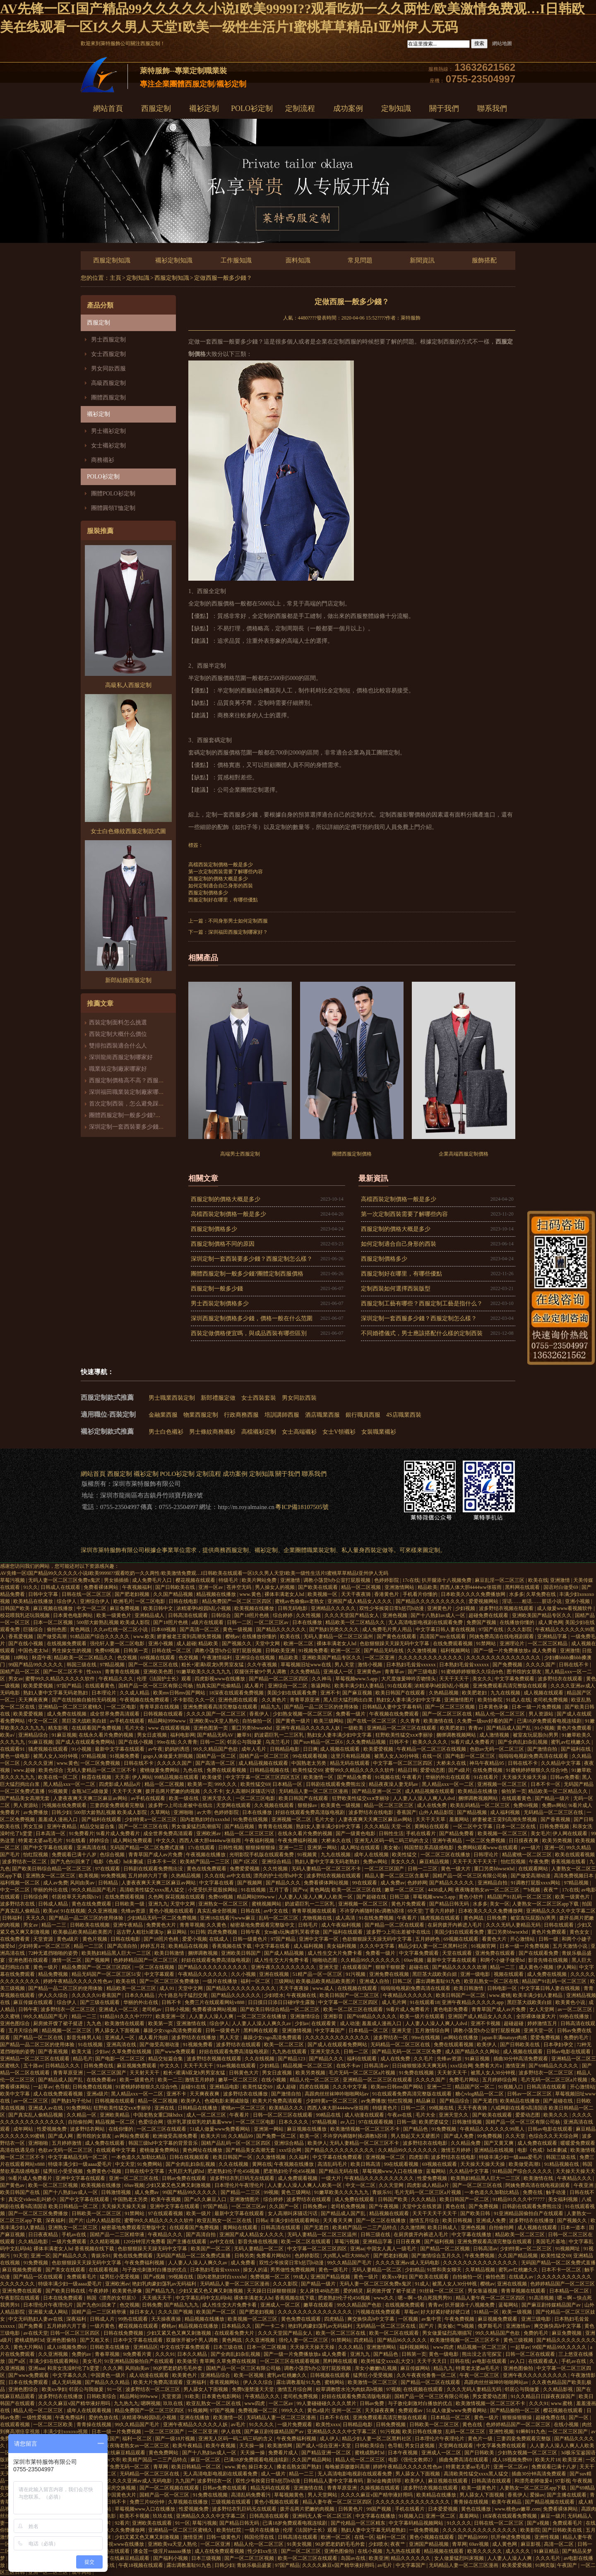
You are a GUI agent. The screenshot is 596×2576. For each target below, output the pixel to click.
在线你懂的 (121, 2129)
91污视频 (356, 1974)
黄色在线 (455, 2206)
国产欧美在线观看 (318, 1587)
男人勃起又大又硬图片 (416, 2136)
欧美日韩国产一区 (233, 2157)
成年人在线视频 (372, 1855)
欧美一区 (310, 2136)
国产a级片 (459, 1770)
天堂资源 (43, 1939)
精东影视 (58, 1728)
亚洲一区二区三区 (48, 2572)
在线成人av (521, 2277)
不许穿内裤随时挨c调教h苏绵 (372, 1911)
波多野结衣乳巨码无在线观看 (243, 2178)
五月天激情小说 (571, 1946)
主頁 (115, 278)
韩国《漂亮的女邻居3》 (113, 2298)
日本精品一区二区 (368, 2030)
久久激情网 (412, 2227)
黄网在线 (262, 2164)
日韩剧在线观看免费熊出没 (336, 1784)
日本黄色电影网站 (73, 1615)
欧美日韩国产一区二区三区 (350, 1995)
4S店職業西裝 (403, 1415)
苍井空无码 (239, 1587)
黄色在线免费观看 (207, 1869)
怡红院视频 (36, 1855)
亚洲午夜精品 (62, 1826)
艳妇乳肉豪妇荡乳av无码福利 (164, 2284)
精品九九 (271, 1707)
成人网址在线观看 (360, 1847)
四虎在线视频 (314, 2087)
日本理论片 (104, 1693)
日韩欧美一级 (130, 1904)
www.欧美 (144, 1636)
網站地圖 (502, 43)
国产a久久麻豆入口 (205, 2199)
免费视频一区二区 (270, 2277)
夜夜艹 (551, 1890)
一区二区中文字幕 (473, 1826)
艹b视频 (532, 1890)
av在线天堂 (35, 2333)
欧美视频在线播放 (254, 1608)
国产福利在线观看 (102, 1819)
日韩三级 (400, 1897)
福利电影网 (182, 1735)
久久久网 (113, 2368)
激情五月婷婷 (200, 2080)
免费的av (82, 2354)
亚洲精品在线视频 (494, 2150)
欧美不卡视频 (135, 2516)
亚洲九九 (158, 1904)
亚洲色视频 (395, 1615)
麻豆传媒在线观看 (33, 2002)
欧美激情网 (280, 2446)
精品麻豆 (426, 2101)
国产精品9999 (473, 2537)
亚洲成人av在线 (46, 2108)
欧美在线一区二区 (58, 1777)
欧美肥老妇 (475, 1693)
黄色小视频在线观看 (172, 1911)
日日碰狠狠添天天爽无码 (420, 2066)
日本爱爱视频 (443, 2509)
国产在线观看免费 (539, 1953)
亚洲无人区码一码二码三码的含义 (392, 1840)
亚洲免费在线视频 (389, 1974)
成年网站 (23, 2129)
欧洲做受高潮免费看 (176, 2136)
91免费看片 (81, 1833)
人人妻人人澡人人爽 (212, 2016)
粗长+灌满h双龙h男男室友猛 (213, 1665)
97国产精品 (70, 1686)
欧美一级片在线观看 (423, 2016)
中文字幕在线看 (217, 1883)
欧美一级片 (199, 2213)
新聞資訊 (422, 260)
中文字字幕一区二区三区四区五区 (263, 1777)
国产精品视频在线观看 (550, 2502)
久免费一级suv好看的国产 (486, 1721)
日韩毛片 (308, 1925)
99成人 (300, 2277)
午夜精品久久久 (117, 1679)
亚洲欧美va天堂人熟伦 (214, 1721)
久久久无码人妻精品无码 (514, 1925)
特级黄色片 (385, 2108)
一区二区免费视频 (100, 1763)
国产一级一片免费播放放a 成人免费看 (515, 1650)
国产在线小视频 (26, 1643)
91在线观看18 (425, 2002)
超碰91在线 (194, 2087)
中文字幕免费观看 (515, 1679)
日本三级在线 (228, 2347)
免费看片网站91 (274, 2256)
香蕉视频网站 (224, 2382)
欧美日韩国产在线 (20, 2192)
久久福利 (299, 2157)
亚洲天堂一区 (539, 2030)
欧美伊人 (487, 2044)
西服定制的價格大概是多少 (218, 879)
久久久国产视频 (176, 2312)
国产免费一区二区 (276, 2136)
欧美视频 (89, 1876)
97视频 (393, 2389)
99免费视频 (113, 1876)
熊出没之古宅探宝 (482, 2354)
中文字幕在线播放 (472, 2234)
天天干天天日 (432, 2361)
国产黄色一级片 (294, 1721)
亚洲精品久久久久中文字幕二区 (561, 1911)
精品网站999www (167, 1721)
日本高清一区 (51, 1833)
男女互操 (33, 1826)
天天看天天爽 (338, 2220)
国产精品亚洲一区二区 (377, 1791)
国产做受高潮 (52, 1636)
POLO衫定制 (252, 108)
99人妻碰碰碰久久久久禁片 (327, 2403)
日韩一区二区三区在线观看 (283, 2115)
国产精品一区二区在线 (38, 2037)
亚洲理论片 (513, 1643)
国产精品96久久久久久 (402, 2340)
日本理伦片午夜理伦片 (239, 2185)
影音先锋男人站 (85, 2037)
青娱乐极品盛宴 (255, 2565)
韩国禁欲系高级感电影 (429, 1847)
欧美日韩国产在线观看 (400, 1693)
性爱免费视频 (432, 2178)
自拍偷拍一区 (257, 1721)
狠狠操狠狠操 (260, 1847)
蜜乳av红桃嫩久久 (571, 1742)
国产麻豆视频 (357, 1693)
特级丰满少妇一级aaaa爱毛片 (511, 2157)
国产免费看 (31, 2326)
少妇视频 (465, 1608)
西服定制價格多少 (208, 893)
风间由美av (83, 1883)
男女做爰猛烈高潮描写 (196, 1826)
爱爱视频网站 (484, 1601)
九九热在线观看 (290, 2052)
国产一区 (579, 2417)
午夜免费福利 (70, 2417)
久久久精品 (376, 1826)
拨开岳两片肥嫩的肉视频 (173, 1791)
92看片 (122, 2523)
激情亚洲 (515, 2066)
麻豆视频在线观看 (448, 2481)
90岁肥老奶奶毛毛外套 (178, 2368)
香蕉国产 (406, 1812)
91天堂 (20, 2256)
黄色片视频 (95, 1939)
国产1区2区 (246, 1862)
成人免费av (392, 1883)
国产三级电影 (423, 1672)
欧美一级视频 (517, 2312)
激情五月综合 (424, 2220)
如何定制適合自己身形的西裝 (220, 886)
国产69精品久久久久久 (372, 2016)
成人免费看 (244, 2263)
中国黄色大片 (121, 2495)
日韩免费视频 (554, 1826)
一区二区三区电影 (256, 1798)
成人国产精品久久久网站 (473, 2052)
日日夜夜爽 (409, 2241)
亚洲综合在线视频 (255, 1657)
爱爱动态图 (433, 1770)
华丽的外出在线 (51, 1890)
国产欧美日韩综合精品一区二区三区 (52, 1869)
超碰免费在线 (551, 2417)
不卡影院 (183, 1700)
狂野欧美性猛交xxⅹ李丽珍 (404, 1735)
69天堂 (415, 1911)
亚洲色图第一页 (211, 1728)
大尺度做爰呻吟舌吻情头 (409, 1679)
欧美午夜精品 (188, 2446)
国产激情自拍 (542, 1749)
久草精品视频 (480, 2270)
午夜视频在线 (301, 1995)
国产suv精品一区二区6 (318, 1742)
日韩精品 (108, 1883)
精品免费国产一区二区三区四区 (237, 1601)
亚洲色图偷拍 (61, 2340)
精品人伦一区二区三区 (500, 1714)
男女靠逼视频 (483, 2291)
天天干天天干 (454, 1679)
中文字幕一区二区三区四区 (403, 1763)
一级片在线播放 (220, 1981)
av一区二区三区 (575, 2009)
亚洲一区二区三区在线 (134, 2178)
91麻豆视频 (64, 1735)
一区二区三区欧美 (53, 2424)
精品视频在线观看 (389, 2213)
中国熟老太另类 (309, 1763)
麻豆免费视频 (125, 1608)
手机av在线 (74, 2234)
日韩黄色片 (351, 2509)
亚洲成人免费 (491, 2220)
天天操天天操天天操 (525, 1777)
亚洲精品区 (145, 2347)
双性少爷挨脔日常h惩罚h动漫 (392, 1608)
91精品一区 (487, 2312)
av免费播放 (36, 1812)
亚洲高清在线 (92, 1847)
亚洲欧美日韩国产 (241, 1953)
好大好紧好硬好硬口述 (446, 2312)
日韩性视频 (230, 1847)
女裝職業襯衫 (378, 1432)
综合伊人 (67, 1601)
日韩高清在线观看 (188, 1615)
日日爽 (310, 1749)
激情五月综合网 (295, 2389)
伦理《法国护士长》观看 (164, 1679)
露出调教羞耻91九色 (438, 1981)
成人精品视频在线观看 (263, 1763)
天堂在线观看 (457, 1953)
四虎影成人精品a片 (120, 1784)
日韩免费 (497, 1918)
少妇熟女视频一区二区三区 (303, 1714)
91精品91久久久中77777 (126, 2016)
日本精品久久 (236, 2326)
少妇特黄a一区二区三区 (151, 1819)
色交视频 (127, 1657)
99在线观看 (365, 1883)
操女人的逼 (255, 2270)
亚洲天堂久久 (217, 1798)
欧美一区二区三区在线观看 (353, 2009)
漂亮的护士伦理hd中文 (278, 1876)
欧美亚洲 (573, 2460)
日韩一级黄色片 (251, 1939)
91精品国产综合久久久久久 (100, 1636)
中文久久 (166, 1840)
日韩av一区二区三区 (530, 2094)
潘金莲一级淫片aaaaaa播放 (162, 2551)
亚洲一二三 (292, 1847)
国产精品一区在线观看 (38, 2277)
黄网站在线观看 (432, 1826)
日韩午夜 (251, 1932)
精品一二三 (54, 1925)
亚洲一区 (554, 1847)
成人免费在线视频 (67, 1714)
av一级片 (531, 1847)
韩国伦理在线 (259, 2537)
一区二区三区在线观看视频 (290, 2361)
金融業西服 (163, 1415)
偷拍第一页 (513, 1791)
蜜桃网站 (335, 2382)
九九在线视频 (506, 1693)
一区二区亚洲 (380, 1657)
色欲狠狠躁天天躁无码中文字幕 (395, 1643)
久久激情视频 (422, 1650)
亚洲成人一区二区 (119, 2009)
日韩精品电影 (285, 1749)
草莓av (411, 2312)
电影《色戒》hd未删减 (119, 1862)
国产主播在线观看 (567, 2495)
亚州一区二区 (347, 2410)
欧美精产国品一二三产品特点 (365, 2227)
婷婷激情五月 (542, 2023)
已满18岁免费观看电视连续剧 (550, 1721)
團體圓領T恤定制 (113, 508)
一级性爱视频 (37, 2417)
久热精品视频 (444, 1693)
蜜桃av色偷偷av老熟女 (300, 1601)
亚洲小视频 (578, 1601)
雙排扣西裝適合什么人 (121, 1046)
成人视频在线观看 (544, 1693)
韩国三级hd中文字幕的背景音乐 (163, 2143)
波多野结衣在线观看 (561, 1679)
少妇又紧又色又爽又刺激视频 (179, 2185)
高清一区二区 (559, 2544)
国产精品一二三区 (241, 2192)
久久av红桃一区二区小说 (121, 1629)
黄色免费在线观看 (301, 2319)
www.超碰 (24, 1770)
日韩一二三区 (423, 1869)
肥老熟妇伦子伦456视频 (234, 2171)
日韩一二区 (239, 1622)
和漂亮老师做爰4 (533, 2481)
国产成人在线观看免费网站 (85, 1742)
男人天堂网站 (323, 2495)
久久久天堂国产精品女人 (352, 1615)
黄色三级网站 (296, 2192)
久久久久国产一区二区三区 (216, 1714)
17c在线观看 (202, 1847)
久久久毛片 (549, 2558)
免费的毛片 (577, 2037)
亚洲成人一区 (338, 1672)
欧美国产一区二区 (211, 2249)
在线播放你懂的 (518, 1622)
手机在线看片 (421, 1833)
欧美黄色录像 (127, 2291)
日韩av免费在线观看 (184, 2178)
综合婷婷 (283, 1615)
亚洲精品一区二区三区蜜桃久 (71, 1707)
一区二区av (281, 2403)
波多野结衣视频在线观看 (507, 1608)
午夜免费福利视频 (298, 1840)
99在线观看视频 (311, 1756)
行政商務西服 (241, 1415)
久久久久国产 (541, 1665)
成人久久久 (518, 2551)
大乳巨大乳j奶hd (186, 2171)
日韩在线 (251, 1911)
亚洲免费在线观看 (495, 1953)
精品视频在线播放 (216, 1594)
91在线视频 (254, 1890)
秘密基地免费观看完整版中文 (263, 1925)
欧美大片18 (213, 2136)
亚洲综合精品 (277, 1862)
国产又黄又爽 (499, 2143)
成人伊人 (329, 2438)
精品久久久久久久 (411, 2558)
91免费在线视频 (251, 1819)
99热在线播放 (574, 2016)
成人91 (167, 1988)
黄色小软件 (472, 1897)
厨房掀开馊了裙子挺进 (58, 2023)
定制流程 (300, 108)
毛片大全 (135, 1728)
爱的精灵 (353, 2291)
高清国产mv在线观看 (443, 1636)
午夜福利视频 (260, 1840)
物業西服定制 (200, 1415)
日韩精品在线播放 (198, 2108)
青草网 (206, 2361)
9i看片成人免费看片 (473, 1742)
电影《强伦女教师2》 (412, 2460)
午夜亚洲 (584, 2185)
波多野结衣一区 (391, 2037)
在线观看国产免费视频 (97, 1728)
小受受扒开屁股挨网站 (213, 1890)
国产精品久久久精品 (108, 2382)
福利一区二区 (256, 1981)
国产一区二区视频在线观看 (169, 2488)
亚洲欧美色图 (158, 1672)
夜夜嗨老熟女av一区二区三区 (487, 1890)
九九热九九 (126, 2403)
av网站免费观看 (132, 2136)
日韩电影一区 (502, 1988)
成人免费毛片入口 (152, 1580)
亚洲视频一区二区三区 (502, 1784)
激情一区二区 (67, 1960)
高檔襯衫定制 (258, 1432)
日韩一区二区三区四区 (75, 2333)
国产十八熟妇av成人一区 (438, 1615)
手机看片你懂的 (421, 1594)
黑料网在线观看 (523, 1587)
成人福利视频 (505, 1812)
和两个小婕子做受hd (503, 1960)
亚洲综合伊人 (95, 1601)
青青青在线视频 (123, 1672)
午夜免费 (539, 1862)
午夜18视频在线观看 (141, 2565)
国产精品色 (416, 2129)
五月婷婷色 (428, 1939)
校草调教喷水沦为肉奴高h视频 (350, 2389)
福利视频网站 (455, 1650)
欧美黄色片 (185, 2375)
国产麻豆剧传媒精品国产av (552, 2305)
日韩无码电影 (293, 1608)
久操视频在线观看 (380, 2488)
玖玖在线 (173, 2403)
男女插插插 (117, 1580)
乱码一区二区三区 (279, 1918)
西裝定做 (376, 1550)
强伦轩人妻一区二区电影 (118, 1643)
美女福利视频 (342, 1946)
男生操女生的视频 (72, 1650)
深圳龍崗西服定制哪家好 (121, 1057)
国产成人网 (61, 2136)
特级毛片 (229, 1580)
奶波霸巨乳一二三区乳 (279, 1735)
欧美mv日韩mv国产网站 (180, 1693)
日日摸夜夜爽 (524, 1840)
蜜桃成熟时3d (29, 2340)
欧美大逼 (82, 2052)
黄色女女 (580, 1932)
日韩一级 (549, 1939)
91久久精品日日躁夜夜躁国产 (544, 2396)
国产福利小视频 (171, 2558)
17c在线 (410, 1580)
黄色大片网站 (28, 2347)
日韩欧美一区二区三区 (97, 2213)
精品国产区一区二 (475, 2087)
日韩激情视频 (467, 2122)
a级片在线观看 (208, 1622)
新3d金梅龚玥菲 (385, 2481)
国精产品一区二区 (20, 1672)
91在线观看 (399, 1686)
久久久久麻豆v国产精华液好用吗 (74, 2403)
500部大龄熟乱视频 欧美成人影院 (114, 1622)
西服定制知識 (111, 260)
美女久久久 (404, 1862)
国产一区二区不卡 (63, 1672)
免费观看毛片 (82, 2277)
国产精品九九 (160, 2291)
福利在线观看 (362, 2059)
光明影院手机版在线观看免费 (262, 1855)
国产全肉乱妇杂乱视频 (523, 1742)
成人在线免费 (432, 1805)
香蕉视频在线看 (569, 1862)
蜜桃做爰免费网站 (160, 1770)
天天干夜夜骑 (356, 1594)
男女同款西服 (108, 368)
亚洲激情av (518, 2326)
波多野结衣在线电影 (371, 1812)
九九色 (95, 2023)
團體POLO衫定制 (113, 493)
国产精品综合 (455, 2101)
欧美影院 (530, 2530)
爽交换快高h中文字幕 (371, 2319)
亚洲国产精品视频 (330, 2277)
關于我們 (444, 108)
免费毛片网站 (464, 2080)
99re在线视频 (426, 2037)
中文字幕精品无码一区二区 (78, 2157)
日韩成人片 (103, 2319)
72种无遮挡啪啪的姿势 (53, 1953)
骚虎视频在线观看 (48, 1749)
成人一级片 (274, 2474)
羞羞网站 (459, 1819)
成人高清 (345, 1918)
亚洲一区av (211, 1587)
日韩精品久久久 (63, 2066)
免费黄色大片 (161, 1925)
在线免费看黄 (15, 1939)
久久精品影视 (558, 2389)
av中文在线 (238, 1876)
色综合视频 (113, 1855)
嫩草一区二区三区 (405, 1890)
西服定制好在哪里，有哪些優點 (223, 900)
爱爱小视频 (194, 1939)
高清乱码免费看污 (251, 2495)
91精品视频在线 (562, 2164)
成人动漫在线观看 (364, 2115)
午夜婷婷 (99, 2291)
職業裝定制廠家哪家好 (118, 1069)
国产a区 (17, 2361)
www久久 (384, 2298)
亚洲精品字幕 (552, 1636)
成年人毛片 (254, 1749)
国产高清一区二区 (200, 1629)
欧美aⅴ (50, 1911)
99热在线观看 (133, 2319)
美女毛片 (540, 1833)
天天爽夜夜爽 (33, 1700)
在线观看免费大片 (234, 2333)
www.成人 (323, 1988)
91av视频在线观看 (236, 2066)
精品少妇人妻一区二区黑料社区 (433, 1946)
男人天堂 (345, 1665)
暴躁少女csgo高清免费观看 (173, 2030)
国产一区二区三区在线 (153, 1665)
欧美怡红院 (229, 2530)
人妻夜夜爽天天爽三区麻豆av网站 (90, 1798)
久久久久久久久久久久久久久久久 (504, 1657)
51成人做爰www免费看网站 (220, 2129)
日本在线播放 (307, 1622)
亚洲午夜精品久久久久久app (473, 2002)
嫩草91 (244, 1735)
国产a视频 (154, 2277)
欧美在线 (538, 1580)
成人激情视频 (494, 1735)
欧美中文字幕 (15, 2094)
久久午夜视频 (262, 1665)
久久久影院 (520, 1629)
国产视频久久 (237, 1643)
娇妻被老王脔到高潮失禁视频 (190, 1636)
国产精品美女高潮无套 (25, 1798)
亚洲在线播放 (195, 2417)
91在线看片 (486, 1777)
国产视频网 (250, 1883)
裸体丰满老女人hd (284, 1594)
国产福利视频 (439, 2241)
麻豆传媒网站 (415, 2368)
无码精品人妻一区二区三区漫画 (314, 1791)
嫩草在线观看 (318, 2305)
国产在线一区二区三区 (372, 1721)
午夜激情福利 (217, 1657)
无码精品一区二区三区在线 (554, 1812)
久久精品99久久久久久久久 (371, 1960)
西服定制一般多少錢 (217, 1289)
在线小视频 (274, 2080)
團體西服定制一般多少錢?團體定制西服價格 (145, 1115)
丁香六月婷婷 (440, 1911)
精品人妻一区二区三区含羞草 (397, 1876)
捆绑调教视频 (203, 1953)
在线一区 (432, 1756)
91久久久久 (262, 2424)
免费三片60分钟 (148, 2502)
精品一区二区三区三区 (389, 1805)
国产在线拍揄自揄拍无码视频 (85, 1700)
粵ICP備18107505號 (301, 1507)
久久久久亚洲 (38, 1763)
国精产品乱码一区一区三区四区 (236, 2143)
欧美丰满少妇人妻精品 (359, 1686)
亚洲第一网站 (322, 1847)
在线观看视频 (104, 2270)
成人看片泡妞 (153, 2037)
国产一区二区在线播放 (381, 2220)
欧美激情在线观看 (125, 2023)
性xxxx (95, 1672)
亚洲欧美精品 (115, 2115)
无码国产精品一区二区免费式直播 (147, 1847)
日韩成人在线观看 (61, 1587)
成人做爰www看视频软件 (565, 1608)
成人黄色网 (550, 1622)
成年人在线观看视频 (90, 2410)
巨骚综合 (33, 1629)
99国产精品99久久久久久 (36, 1665)
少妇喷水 (274, 1995)
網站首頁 (108, 108)
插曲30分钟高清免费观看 (521, 2059)
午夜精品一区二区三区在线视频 (432, 1749)
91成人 (422, 2284)
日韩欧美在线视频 (90, 1925)
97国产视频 (223, 2410)
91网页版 (545, 2565)
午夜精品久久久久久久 (203, 1974)
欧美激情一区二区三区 (373, 2382)
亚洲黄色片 (440, 1608)
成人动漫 (350, 2023)
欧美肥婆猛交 (434, 2122)
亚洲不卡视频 (486, 2023)
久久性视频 (309, 1615)
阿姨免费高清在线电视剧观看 (502, 1636)
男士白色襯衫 (166, 1432)
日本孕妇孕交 (558, 2044)
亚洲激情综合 (305, 2016)
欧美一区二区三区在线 (357, 1890)
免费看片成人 (283, 2453)
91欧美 (192, 2396)
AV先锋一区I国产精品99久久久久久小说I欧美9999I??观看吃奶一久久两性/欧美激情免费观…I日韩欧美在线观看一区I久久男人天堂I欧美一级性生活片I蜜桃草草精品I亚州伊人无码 (194, 1573)
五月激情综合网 (433, 2030)
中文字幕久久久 (71, 2375)
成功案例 (348, 108)
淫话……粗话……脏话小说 (532, 1601)
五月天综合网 (23, 2030)
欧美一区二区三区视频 (53, 2185)
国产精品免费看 (355, 1777)
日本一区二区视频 (53, 1622)
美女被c (392, 1847)
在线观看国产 (357, 1967)
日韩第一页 (136, 1650)
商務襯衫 (102, 460)
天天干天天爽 (127, 1791)
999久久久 (226, 1784)
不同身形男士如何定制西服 (238, 921)
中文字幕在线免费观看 (337, 2157)
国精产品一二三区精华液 (118, 2234)
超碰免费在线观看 (489, 1615)
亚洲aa (357, 2249)
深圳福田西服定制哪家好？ (238, 932)
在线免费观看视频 (453, 1643)
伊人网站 (142, 1777)
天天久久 (36, 1918)
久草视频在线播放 (188, 2502)
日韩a (261, 2220)
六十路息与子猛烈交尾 (183, 1995)
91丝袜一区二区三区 (442, 2291)
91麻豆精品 (547, 2551)
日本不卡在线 (335, 2417)
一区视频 (408, 2319)
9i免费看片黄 (138, 2354)
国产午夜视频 (384, 2206)
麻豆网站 (177, 1932)
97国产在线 (491, 1629)
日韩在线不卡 (574, 1665)
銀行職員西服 (363, 1415)
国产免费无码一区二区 (125, 2467)
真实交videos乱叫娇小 (32, 2199)
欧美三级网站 (329, 1721)
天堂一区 (401, 1826)
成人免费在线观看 (105, 2143)
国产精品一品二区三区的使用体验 (322, 1707)
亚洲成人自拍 (374, 1981)
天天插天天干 (157, 2298)
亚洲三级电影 (536, 2319)
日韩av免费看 (564, 1777)
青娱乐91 (382, 2192)
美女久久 (482, 1679)
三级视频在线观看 (231, 2502)
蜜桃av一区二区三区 (244, 2108)
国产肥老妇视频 (133, 1594)
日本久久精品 (140, 1995)
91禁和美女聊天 (445, 2270)
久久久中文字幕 (378, 1946)
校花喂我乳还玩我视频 (25, 1615)
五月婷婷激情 (67, 2143)
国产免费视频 (508, 1665)
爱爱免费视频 (545, 2037)
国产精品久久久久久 (452, 1883)
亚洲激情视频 (297, 2030)
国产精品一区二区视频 (445, 2249)
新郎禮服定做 (218, 1398)
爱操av (537, 2495)
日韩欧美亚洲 (280, 1650)
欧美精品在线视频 (188, 1946)
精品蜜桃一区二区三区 (527, 1855)
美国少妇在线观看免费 (292, 1693)
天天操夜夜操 (166, 2319)
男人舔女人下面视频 (118, 2030)
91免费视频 (444, 2129)
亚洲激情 (290, 1580)
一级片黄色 (103, 2326)
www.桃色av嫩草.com (518, 2509)
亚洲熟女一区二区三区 (51, 1876)
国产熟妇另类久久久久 (334, 1629)
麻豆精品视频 (434, 1862)
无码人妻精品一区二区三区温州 (338, 1636)
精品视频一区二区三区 (67, 2030)
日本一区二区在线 (516, 1826)
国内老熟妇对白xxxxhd (205, 1819)
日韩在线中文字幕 (145, 2171)
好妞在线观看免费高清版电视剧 (310, 1812)
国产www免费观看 (176, 2052)
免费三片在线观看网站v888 (215, 2002)
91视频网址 (568, 2249)
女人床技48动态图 (320, 2291)
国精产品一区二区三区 (264, 1756)
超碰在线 (419, 1967)
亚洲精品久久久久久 (334, 1608)
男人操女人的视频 (275, 1587)
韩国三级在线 (82, 1665)
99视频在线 (442, 2108)
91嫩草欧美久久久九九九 (204, 1672)
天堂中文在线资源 (422, 2206)
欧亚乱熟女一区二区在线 (492, 1981)
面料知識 (298, 260)
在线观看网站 (533, 1869)
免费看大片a (489, 2066)
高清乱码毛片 (332, 2164)
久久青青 (410, 1721)
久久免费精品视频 (366, 1742)
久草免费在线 (541, 1594)
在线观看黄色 (100, 1686)
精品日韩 (408, 1770)
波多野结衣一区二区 (25, 1862)
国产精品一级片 (553, 1798)
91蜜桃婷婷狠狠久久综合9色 (473, 1672)
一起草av (43, 2087)
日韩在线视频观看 (189, 2157)
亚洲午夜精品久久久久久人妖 (308, 1728)
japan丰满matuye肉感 (505, 2037)
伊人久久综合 (53, 1995)
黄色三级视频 (518, 2340)
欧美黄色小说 (570, 2002)
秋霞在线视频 (97, 1777)
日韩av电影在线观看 (569, 2052)
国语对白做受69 (561, 1587)
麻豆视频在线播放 (53, 1608)
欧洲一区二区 (299, 1643)
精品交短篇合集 (98, 1826)
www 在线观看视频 (169, 1728)
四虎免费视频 (222, 1932)
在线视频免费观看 (67, 1643)
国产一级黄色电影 (356, 1833)
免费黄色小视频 (105, 2171)
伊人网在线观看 (571, 1833)
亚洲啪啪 (184, 1812)
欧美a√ (8, 1735)
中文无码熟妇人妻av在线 (36, 2319)
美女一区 (499, 1904)
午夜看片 (412, 1777)
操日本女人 (143, 2312)
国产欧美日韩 (475, 2213)
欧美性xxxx (328, 2424)
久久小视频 (244, 1974)
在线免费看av (102, 2080)
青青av (476, 1728)
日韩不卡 (399, 1742)
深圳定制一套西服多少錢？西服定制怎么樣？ (419, 1318)
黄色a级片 (68, 1939)
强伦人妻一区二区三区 (304, 2340)
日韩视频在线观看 (163, 1714)
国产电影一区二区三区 (470, 1756)
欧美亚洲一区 (171, 2016)
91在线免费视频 (377, 1918)
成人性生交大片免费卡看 (335, 1953)
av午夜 (155, 1749)
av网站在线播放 (461, 2037)
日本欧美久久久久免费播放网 (474, 1594)
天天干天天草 (431, 1819)
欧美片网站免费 (260, 1580)
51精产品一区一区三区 (318, 1974)
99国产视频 (379, 2509)
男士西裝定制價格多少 (220, 1303)
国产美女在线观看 (66, 2270)
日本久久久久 (294, 2122)
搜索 (479, 43)
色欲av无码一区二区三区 (497, 1749)
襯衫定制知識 (173, 260)
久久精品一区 (82, 2115)
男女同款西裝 (299, 1398)
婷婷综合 (100, 1840)
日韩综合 (221, 1615)
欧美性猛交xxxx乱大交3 (387, 2361)
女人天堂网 (542, 2009)
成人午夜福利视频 (341, 1925)
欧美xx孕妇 (394, 2277)
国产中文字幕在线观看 (48, 1847)
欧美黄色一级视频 (341, 1805)
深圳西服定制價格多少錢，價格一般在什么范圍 (251, 1318)
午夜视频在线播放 (206, 1855)
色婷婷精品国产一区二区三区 (146, 1960)
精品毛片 (83, 2059)
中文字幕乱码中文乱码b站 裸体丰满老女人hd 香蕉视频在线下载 (245, 2298)
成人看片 (254, 1686)
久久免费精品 (305, 1672)
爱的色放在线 (104, 2417)
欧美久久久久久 (431, 1742)
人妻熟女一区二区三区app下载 (546, 1904)
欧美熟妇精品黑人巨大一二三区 (117, 1953)
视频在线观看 (509, 1974)
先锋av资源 (134, 1911)
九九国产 (185, 2481)
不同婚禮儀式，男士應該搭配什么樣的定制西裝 (422, 1333)
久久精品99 (241, 2136)
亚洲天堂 (329, 1967)
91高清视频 (542, 2298)
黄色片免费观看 (575, 1728)
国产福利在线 (576, 1749)
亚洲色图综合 (15, 2023)
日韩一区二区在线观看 (530, 2354)
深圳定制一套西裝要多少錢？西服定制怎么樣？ (150, 1127)
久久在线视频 (260, 2059)
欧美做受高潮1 (525, 2164)
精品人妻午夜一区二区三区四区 (491, 2298)
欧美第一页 (199, 1784)
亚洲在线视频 (274, 1974)
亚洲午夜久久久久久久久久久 (284, 1967)
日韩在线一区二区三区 (87, 1594)
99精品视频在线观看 (177, 1777)
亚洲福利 (196, 2382)
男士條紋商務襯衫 (212, 1432)
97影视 (562, 2481)
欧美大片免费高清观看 (277, 2101)
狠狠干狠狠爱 (390, 1967)
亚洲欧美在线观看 (152, 2523)
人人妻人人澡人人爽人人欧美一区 (316, 1897)
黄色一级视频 (238, 1629)
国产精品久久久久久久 (281, 1629)
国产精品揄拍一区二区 (515, 2410)
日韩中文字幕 (43, 1594)
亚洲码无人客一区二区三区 (322, 2516)
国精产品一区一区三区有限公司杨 (156, 1686)
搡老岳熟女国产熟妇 (299, 2467)
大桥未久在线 (451, 1763)
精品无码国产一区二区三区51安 (107, 1974)
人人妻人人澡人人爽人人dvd (424, 1798)
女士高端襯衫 (299, 1432)
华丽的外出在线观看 (448, 1777)
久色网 (155, 1897)
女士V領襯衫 (339, 1432)
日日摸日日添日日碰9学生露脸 (282, 2002)
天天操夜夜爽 (380, 2410)
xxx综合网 (461, 2066)
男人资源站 (542, 1714)
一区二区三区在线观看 (162, 2129)
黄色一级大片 (456, 1869)
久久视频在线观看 (274, 1805)
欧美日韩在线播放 (422, 2431)
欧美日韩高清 (366, 2164)
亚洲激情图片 (459, 1700)
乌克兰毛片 (278, 1742)
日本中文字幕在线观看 (138, 2340)
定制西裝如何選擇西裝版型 (395, 1289)
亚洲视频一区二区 (292, 1819)
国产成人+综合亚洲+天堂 (324, 2446)
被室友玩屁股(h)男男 (536, 1735)
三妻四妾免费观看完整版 (118, 1805)
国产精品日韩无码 (449, 1904)
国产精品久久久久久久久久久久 (431, 1601)
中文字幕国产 (330, 2030)
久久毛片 (424, 2059)
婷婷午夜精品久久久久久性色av (78, 1981)
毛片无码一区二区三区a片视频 (363, 2073)
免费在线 (533, 2192)
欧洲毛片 (123, 1601)
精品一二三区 (89, 1946)
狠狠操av (308, 1805)
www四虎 (444, 2347)
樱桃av (232, 1636)
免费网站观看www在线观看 (488, 1847)
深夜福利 (56, 2220)
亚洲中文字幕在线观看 (80, 2178)
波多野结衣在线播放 (194, 2037)
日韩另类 (244, 2256)
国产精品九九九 (182, 2305)
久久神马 (322, 1679)
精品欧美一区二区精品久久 (355, 1622)
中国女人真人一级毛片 (392, 2249)
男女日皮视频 (152, 1735)
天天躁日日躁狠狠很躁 (272, 2291)
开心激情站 (523, 1939)
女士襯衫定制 (108, 445)
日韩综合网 (36, 1897)
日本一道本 (573, 2227)
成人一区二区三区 (206, 2115)
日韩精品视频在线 (270, 1770)
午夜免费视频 (480, 2256)
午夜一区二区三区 (479, 2375)
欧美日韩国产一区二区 (461, 1995)
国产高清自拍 (122, 1946)
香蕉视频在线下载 (232, 1946)
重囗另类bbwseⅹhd (252, 1728)
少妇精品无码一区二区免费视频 (162, 1918)
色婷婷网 (417, 1883)
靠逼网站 (321, 1686)
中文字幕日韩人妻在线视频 (446, 1629)
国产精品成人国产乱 (509, 1728)
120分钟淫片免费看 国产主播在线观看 (165, 2241)
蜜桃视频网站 (267, 1904)
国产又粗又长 (95, 2340)
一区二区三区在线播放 (446, 1855)
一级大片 (331, 2178)
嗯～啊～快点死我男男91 (426, 2298)
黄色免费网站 (164, 2453)
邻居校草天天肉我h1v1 (77, 1897)
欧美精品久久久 (287, 2108)
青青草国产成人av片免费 (156, 1855)
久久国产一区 (284, 2206)
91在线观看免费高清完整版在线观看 (412, 2094)
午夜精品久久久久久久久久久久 (379, 2178)
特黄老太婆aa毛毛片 (41, 1840)
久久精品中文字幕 (561, 1763)
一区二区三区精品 (548, 1643)
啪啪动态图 (325, 1960)
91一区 (115, 2389)
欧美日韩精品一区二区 (196, 2467)
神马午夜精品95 (487, 1763)
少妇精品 (270, 2066)
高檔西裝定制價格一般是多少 (220, 864)
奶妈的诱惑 (178, 1749)
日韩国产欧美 (15, 1608)
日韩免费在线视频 (92, 2087)
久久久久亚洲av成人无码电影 (408, 2263)
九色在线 (193, 1770)
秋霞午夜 (42, 1657)
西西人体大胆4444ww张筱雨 (471, 1587)
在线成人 (219, 1939)
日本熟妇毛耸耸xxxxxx (411, 1665)
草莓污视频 (13, 1580)
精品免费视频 (53, 1974)
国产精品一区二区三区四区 (279, 1679)
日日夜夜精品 (43, 2234)
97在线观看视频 (376, 2122)
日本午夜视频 (403, 2453)
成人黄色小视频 (537, 1967)
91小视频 (544, 1728)
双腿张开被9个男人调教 (261, 1672)
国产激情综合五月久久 (436, 2256)
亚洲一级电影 (475, 1974)
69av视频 (414, 1960)
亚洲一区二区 (441, 2516)
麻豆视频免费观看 (137, 2066)
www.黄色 (250, 1594)
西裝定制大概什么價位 (118, 1034)
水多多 (516, 1594)
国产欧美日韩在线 (66, 2291)
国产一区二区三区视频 (450, 1707)
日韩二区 (402, 1981)
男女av (15, 1679)
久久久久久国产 (175, 1763)
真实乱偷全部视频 (217, 1911)
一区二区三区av (272, 1622)
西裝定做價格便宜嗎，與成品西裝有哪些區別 (249, 1333)
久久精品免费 (466, 2143)
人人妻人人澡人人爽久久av (262, 2023)
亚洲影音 (333, 2016)
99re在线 (166, 1742)
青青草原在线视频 (159, 1707)
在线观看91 (13, 1749)
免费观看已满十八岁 (75, 1855)
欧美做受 (212, 1777)
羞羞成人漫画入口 (58, 1819)
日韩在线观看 (559, 1925)
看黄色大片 (495, 1939)
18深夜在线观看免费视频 (237, 1693)
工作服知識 (236, 260)
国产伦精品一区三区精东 (359, 2523)
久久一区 (205, 1700)
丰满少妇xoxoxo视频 (66, 2431)
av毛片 (239, 2424)
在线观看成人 (543, 2361)
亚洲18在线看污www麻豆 (228, 1918)
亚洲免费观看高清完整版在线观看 (510, 1686)
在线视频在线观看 (357, 1988)
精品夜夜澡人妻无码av (394, 1784)
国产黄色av (13, 2185)
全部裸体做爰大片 (536, 2016)
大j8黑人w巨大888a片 (347, 2256)
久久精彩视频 (105, 2241)
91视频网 (198, 2410)
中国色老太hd (33, 1650)
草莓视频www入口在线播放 (393, 2171)
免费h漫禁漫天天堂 (253, 2389)
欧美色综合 (51, 1770)
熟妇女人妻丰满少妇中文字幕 (409, 1700)
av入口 (348, 2122)
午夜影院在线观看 (20, 2298)
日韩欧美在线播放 (110, 2347)
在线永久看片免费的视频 (107, 1735)
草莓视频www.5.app (357, 1679)
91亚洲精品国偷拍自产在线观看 (529, 2213)
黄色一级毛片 (333, 2270)
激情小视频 (371, 1665)
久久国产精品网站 (312, 2460)
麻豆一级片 (553, 2516)
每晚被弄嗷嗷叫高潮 (348, 2467)
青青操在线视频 (95, 2424)
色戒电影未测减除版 (227, 2101)
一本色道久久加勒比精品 (139, 2157)
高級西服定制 (108, 383)
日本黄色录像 (493, 1707)
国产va (300, 1890)
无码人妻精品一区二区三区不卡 (102, 1770)
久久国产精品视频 (173, 1594)
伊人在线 (231, 2431)
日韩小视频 (177, 2009)
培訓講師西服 (281, 1415)
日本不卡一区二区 (561, 2270)
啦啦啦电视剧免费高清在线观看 (534, 1756)
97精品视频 (113, 1665)
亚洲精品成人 (150, 1615)
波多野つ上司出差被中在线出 (181, 1805)
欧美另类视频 (557, 1840)
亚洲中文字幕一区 (319, 1939)
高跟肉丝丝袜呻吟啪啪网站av (337, 2094)
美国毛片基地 (551, 2241)
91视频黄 (58, 1791)
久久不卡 (213, 1791)
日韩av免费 (372, 2403)
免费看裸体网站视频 (327, 1883)
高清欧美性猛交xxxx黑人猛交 (152, 1890)
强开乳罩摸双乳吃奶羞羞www (200, 2122)
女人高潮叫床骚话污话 (251, 1791)
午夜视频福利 (137, 1587)
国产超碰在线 (371, 1897)
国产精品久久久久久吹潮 (460, 1967)
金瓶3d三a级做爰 (91, 1791)
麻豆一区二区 (205, 2460)
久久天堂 (515, 2136)
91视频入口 (511, 2087)
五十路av (33, 2066)
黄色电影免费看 (451, 2009)
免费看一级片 (351, 1714)
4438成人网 (440, 1890)
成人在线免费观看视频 (58, 2094)
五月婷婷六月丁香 (148, 1876)
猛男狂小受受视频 (63, 2171)
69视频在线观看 (158, 1657)
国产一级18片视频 (175, 2438)
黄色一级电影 (15, 1756)
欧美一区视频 (249, 2375)
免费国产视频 (481, 1622)
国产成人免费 (459, 2136)
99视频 (271, 2192)
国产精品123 (292, 2059)
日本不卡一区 (546, 1784)
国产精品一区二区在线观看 (395, 1925)
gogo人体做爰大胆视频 (168, 1756)
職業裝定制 (321, 1550)
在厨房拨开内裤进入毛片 (455, 1925)
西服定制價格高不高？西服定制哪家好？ (141, 1080)
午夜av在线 (400, 2115)
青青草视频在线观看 (315, 1911)
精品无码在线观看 (350, 1763)
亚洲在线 (164, 2108)
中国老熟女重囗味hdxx (158, 2115)
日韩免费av (315, 2206)
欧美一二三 (170, 2080)
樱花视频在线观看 (195, 1580)
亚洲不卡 (330, 1693)
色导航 (62, 2087)
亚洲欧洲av (209, 1833)
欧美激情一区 (318, 1777)
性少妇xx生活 (263, 2551)
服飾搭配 (484, 260)
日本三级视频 (206, 2558)
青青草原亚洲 (305, 1700)
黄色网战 (80, 1629)
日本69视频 (164, 1629)
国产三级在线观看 (100, 2002)
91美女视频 (300, 2544)
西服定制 (156, 108)
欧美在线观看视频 (575, 1855)
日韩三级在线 (376, 2234)
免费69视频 (108, 1650)
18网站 (21, 1657)
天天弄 (122, 1777)
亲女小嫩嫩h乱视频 (376, 2368)
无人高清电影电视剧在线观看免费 (426, 1622)
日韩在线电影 (183, 1601)
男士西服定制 (108, 339)
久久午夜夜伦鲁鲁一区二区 (427, 2375)
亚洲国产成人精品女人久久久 (360, 1601)
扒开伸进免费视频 (511, 2537)
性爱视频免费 (52, 2129)
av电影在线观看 (490, 2361)
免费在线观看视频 (227, 1770)
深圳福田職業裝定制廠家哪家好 (129, 1092)
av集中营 (431, 2319)
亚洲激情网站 (400, 1587)
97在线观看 (108, 1869)
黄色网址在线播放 (203, 2150)
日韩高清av (376, 2066)
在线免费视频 (488, 1770)
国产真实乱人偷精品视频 (36, 2115)
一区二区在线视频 (155, 1967)
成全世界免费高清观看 (115, 1714)
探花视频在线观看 (185, 1897)
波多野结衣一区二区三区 (68, 2009)
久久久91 (165, 2354)
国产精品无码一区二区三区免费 (407, 2052)
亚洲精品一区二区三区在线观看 (402, 1728)
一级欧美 (354, 1728)
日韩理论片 (486, 1855)
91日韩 (197, 1932)
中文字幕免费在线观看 (501, 2446)
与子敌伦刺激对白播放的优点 (155, 2270)
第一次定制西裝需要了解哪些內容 (225, 872)
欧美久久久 (556, 2115)
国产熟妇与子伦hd (71, 2101)
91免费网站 (78, 2108)
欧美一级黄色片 (114, 1615)
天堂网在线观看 (234, 1805)
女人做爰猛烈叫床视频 (459, 2558)
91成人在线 (518, 1700)
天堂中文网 (268, 1643)
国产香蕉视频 (556, 1819)
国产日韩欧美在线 (175, 1587)
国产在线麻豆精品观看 (121, 2453)
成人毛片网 (395, 2002)
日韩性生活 (391, 1833)
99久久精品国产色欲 (216, 1749)
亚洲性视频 (501, 2431)
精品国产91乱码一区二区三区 (520, 1897)
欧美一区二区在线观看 (306, 2241)
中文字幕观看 (159, 1974)
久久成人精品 (135, 1693)
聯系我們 (492, 108)
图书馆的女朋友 (525, 1672)
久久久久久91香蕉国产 (97, 1995)
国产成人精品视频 (284, 1953)
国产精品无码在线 (384, 1650)
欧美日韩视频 (457, 2220)
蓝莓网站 (436, 2171)
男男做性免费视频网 (293, 2270)
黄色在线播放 (476, 2509)
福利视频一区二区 (20, 1883)
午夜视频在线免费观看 (145, 1700)
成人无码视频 (67, 2382)
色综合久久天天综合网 (554, 2136)
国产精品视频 (472, 1812)
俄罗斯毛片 (491, 2326)
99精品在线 (329, 2115)
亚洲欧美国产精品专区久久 (542, 1615)
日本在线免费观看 (63, 2298)
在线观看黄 (324, 2023)
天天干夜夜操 (294, 1988)
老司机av (152, 2009)
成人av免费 (55, 1883)
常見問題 (360, 260)
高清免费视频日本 (574, 1876)
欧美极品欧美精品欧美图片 (83, 1932)
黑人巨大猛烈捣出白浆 (348, 1700)
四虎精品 (334, 2319)
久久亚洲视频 (103, 1911)
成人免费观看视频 (298, 2178)
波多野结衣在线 (18, 1904)
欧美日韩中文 (158, 1608)
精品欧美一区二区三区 (131, 1988)
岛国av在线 (353, 2558)
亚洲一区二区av (511, 2467)
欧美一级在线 (184, 1798)
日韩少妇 (61, 1812)
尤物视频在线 (317, 1918)
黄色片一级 (481, 2438)
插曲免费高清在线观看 (464, 2460)
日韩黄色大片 (244, 2073)
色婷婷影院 (387, 1580)
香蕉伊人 (259, 1714)
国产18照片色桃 (252, 1615)
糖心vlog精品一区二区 (480, 2094)
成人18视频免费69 (67, 2347)
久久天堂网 (392, 2185)
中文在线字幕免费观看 (185, 2347)
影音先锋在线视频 (548, 1960)
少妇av (302, 2023)
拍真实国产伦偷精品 (219, 1686)
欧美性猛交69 (307, 1770)
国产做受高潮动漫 (531, 1876)
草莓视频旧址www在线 (306, 1665)
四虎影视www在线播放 (220, 1679)
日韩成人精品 (53, 1904)
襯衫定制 (204, 108)
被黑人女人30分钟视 (56, 1756)
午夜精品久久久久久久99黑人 (493, 2129)
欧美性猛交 (405, 1855)
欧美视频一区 (323, 1594)
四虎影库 (419, 2157)
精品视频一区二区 (115, 2122)
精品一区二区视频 (361, 1587)
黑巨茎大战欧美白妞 (85, 1721)
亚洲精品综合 (33, 1735)
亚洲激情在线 (191, 2023)
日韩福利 (12, 1918)
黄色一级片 (46, 1967)
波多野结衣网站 (88, 2129)
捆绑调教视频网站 (456, 1735)
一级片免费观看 (70, 2241)
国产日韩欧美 (479, 2453)
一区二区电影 (150, 1601)
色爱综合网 (151, 2122)
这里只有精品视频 (351, 1756)
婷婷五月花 (153, 1946)
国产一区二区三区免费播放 (169, 1981)
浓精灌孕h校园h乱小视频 (204, 1608)
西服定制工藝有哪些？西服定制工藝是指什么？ (422, 1303)
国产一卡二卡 (270, 2326)
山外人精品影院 (437, 1812)
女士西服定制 (108, 354)
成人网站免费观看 (133, 1840)
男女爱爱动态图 (490, 2396)
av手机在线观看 (127, 1721)
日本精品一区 (287, 1784)
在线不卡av (349, 2066)
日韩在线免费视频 (123, 2333)
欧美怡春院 (491, 1700)
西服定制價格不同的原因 (223, 1244)
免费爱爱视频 (245, 1869)
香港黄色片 (387, 1594)
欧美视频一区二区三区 (503, 1833)
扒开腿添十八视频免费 (447, 1580)
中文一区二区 (92, 1608)
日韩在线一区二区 (171, 1650)
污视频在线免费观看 (65, 1805)
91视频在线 (387, 1777)
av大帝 (204, 1812)
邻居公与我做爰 (245, 1742)
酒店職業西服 (322, 1415)
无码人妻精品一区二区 (259, 2249)
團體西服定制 (108, 397)
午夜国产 (110, 2438)
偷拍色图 (57, 1629)
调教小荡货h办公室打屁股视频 (337, 1580)
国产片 (76, 2220)
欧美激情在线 (438, 1721)
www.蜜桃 (499, 1995)
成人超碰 (186, 1643)
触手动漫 (556, 2192)
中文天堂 (125, 2164)
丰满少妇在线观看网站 (295, 2220)
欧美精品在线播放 (33, 1601)
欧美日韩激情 (169, 1953)
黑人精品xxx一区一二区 (69, 1784)
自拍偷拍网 (80, 2122)
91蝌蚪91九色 (531, 2431)
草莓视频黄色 (289, 2495)
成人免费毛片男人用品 (387, 1629)
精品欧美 (427, 1587)
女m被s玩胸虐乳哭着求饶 (292, 1932)
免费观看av (411, 2410)
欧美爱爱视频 (38, 1686)
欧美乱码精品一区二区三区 (480, 1805)
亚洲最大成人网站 (48, 2312)
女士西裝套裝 (258, 1398)
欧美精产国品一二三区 (205, 1862)
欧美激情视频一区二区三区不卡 (365, 2129)
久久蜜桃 (10, 2016)
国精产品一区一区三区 (164, 2495)
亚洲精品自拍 (493, 1883)
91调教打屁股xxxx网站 (536, 1883)
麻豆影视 (531, 2544)
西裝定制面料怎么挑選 (118, 1022)
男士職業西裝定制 (172, 1398)
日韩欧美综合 (102, 2396)
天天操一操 (252, 2446)
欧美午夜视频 (166, 2199)
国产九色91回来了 (70, 1862)
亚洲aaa (36, 2368)
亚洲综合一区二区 (288, 1686)
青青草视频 (192, 1925)
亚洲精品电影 (224, 2087)
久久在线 (214, 1876)
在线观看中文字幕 (116, 2150)
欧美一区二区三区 (284, 2044)
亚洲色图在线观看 (238, 1700)
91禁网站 (486, 1643)
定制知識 (396, 108)
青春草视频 (108, 2354)
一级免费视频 (424, 2530)
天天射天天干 (145, 2073)
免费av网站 (554, 1805)
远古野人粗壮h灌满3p (140, 1932)
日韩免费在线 (99, 2066)
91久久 (30, 1587)
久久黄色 (217, 1925)
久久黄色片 (275, 1700)
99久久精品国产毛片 (95, 1890)
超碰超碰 (514, 2023)
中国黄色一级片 (109, 2375)
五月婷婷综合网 (500, 2080)
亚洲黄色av (369, 1672)
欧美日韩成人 (443, 2227)
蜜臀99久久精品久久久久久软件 (60, 1679)
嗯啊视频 (151, 2403)
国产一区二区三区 (301, 2551)
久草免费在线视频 (132, 2052)
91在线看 (76, 1840)
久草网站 (160, 1812)
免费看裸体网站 (102, 1587)
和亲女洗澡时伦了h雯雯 (74, 2368)
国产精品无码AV (216, 1735)
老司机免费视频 (551, 1700)
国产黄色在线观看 (397, 1636)
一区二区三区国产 (384, 1869)
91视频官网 (484, 1946)
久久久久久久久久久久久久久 (431, 1657)
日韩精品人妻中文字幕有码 (392, 1707)
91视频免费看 (313, 1650)
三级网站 (284, 1981)
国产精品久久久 (284, 1883)
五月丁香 (279, 1890)
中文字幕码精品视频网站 (417, 2523)
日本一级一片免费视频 (537, 1707)
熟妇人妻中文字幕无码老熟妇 (56, 1693)
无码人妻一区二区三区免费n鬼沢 (64, 1580)
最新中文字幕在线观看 (120, 1749)
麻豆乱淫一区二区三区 (500, 1580)
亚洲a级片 (97, 2094)
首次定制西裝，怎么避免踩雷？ (129, 1104)
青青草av (395, 1672)
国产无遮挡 (485, 2101)
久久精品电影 (33, 2241)
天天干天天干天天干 (475, 1862)
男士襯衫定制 (108, 431)
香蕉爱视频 (21, 1636)
